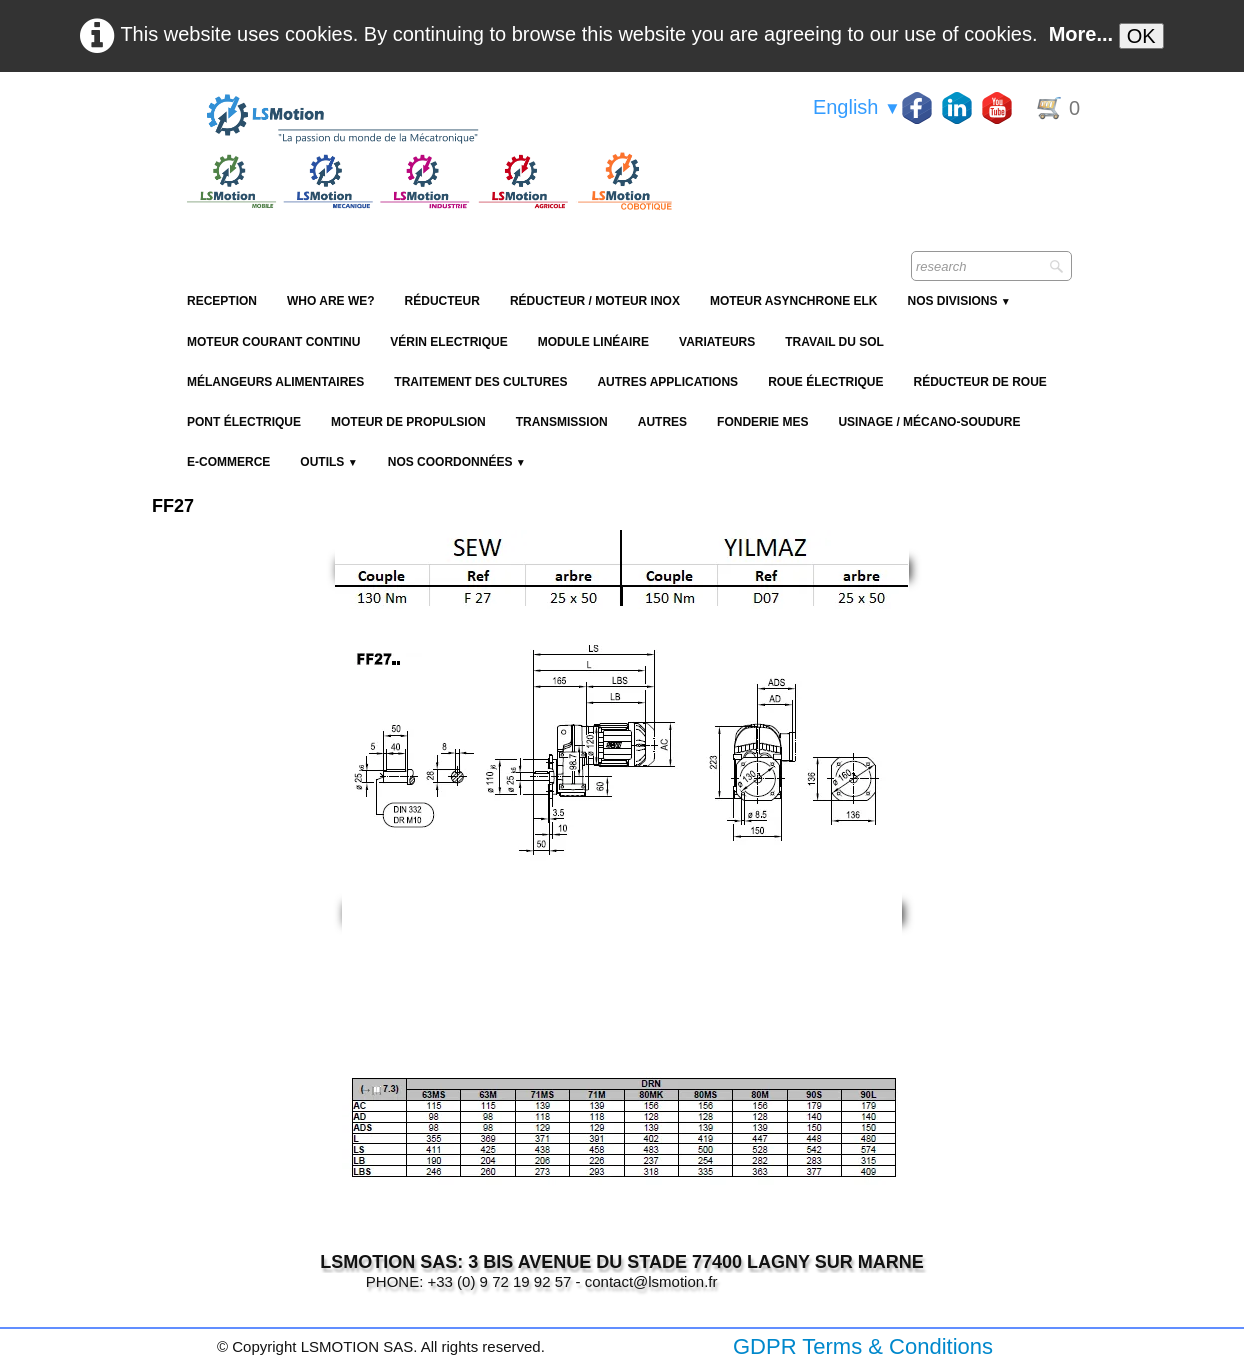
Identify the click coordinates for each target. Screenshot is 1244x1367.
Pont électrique (244, 422)
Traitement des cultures (480, 382)
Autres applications (667, 382)
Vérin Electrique (448, 342)
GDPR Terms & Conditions (863, 1346)
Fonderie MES (762, 422)
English (857, 107)
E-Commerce (228, 462)
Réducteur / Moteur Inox (595, 301)
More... (1081, 34)
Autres (662, 422)
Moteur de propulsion (408, 422)
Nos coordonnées (457, 462)
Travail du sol (834, 342)
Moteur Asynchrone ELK (794, 301)
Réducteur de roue (979, 382)
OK (1141, 36)
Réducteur (442, 301)
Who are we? (331, 301)
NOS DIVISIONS (958, 301)
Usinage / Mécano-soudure (929, 422)
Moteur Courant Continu (273, 342)
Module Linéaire (593, 342)
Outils (328, 462)
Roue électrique (825, 382)
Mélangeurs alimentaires (275, 382)
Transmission (562, 422)
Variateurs (717, 342)
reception (222, 301)
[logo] (427, 120)
